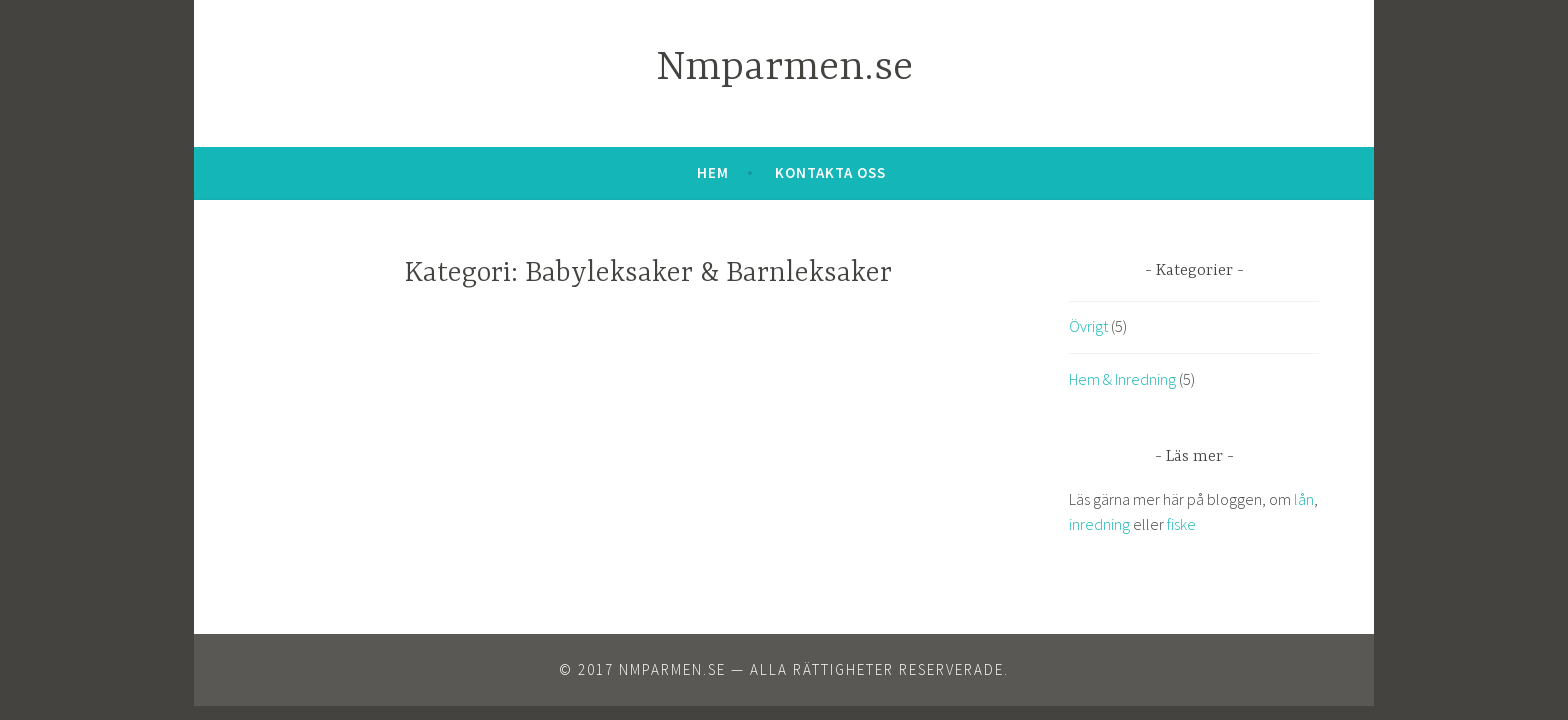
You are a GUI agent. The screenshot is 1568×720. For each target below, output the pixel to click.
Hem (713, 172)
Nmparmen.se (784, 68)
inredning (1099, 524)
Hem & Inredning (1122, 379)
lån (1304, 499)
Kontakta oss (830, 172)
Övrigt (1088, 326)
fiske (1181, 524)
